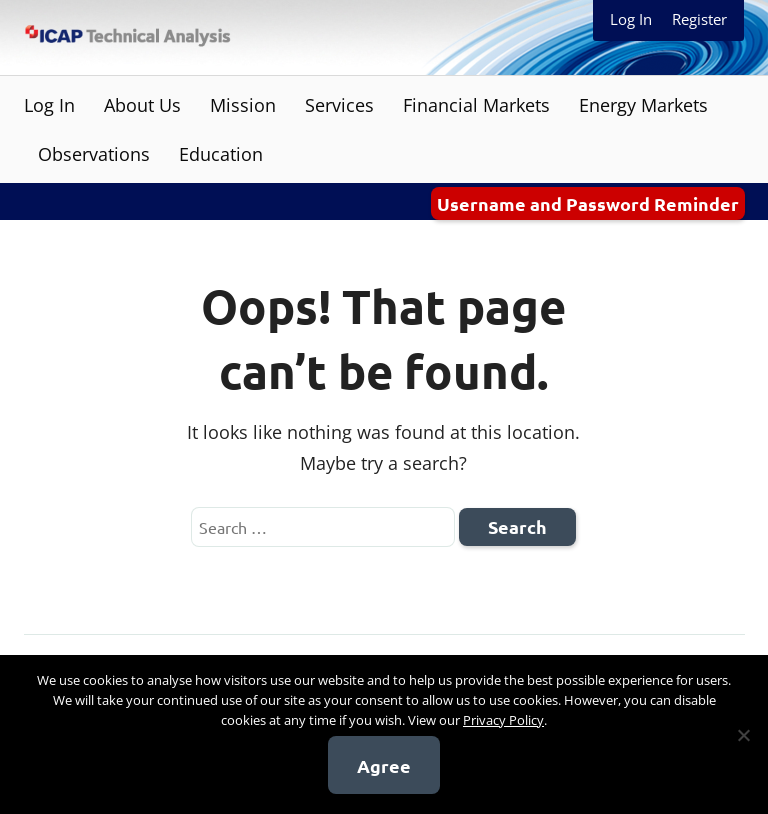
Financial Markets (476, 105)
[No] (743, 735)
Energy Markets (643, 105)
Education (221, 154)
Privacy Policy (503, 720)
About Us (142, 105)
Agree (384, 765)
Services (339, 105)
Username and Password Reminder (588, 203)
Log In (631, 19)
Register (699, 19)
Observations (94, 154)
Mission (243, 105)
